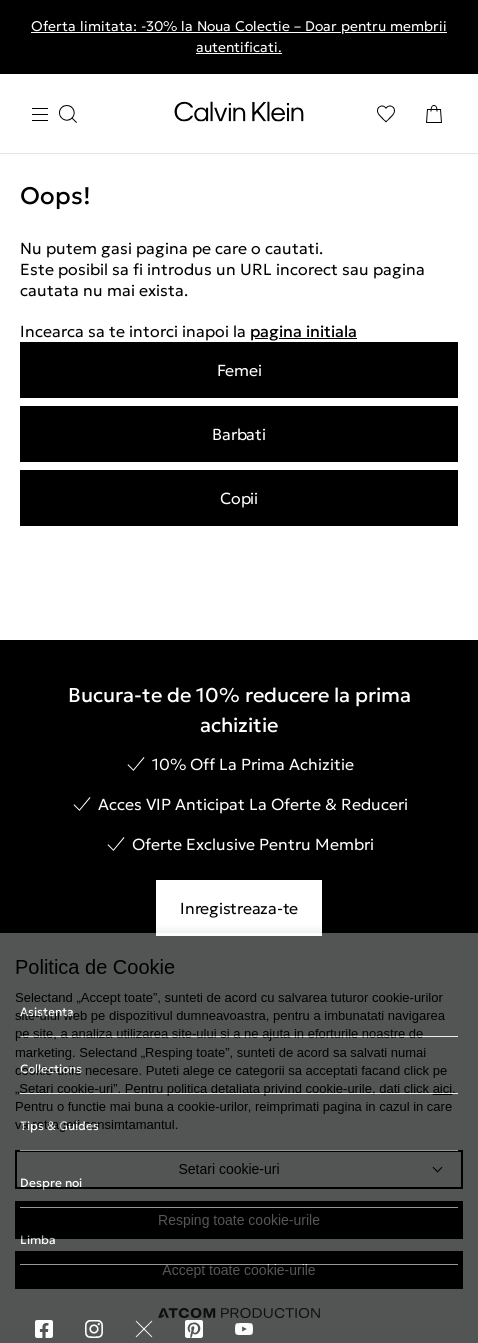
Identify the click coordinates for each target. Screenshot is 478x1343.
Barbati (238, 434)
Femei (239, 370)
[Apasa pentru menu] (54, 114)
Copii (239, 498)
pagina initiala (303, 331)
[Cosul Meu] (434, 114)
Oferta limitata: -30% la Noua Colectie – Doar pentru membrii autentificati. (239, 36)
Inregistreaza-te (239, 908)
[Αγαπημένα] (386, 114)
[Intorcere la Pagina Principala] (239, 116)
